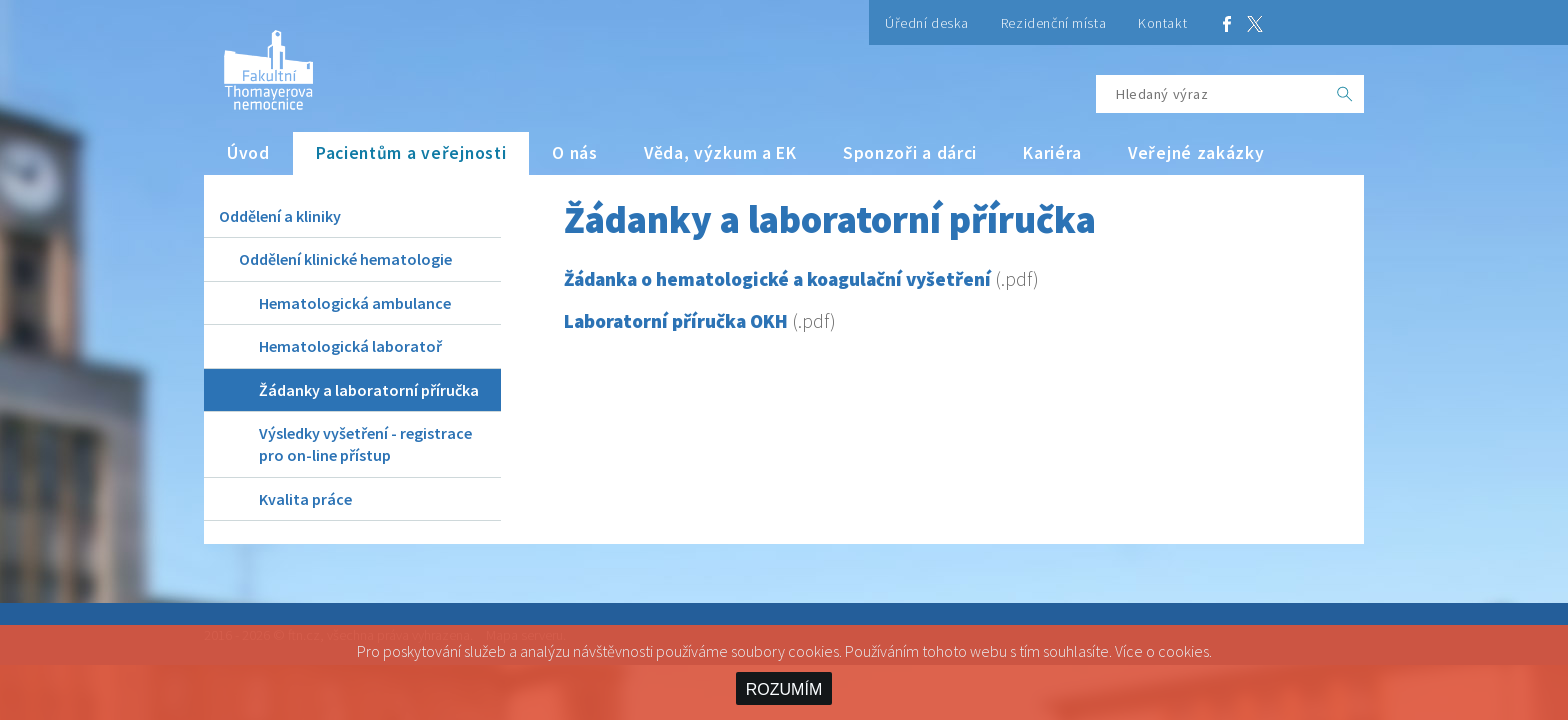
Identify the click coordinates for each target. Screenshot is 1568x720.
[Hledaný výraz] (1211, 94)
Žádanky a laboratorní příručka (369, 390)
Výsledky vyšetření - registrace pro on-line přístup (365, 444)
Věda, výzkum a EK (720, 153)
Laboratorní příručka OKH (676, 321)
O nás (575, 153)
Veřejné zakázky (1196, 153)
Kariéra (1052, 153)
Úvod (248, 153)
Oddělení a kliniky (280, 216)
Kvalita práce (305, 499)
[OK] (1345, 94)
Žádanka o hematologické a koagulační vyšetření (777, 279)
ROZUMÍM (784, 689)
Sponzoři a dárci (910, 153)
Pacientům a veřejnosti (411, 153)
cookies (1183, 651)
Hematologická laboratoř (350, 346)
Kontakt (1162, 23)
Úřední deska (927, 23)
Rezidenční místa (1053, 23)
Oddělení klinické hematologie (345, 259)
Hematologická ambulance (355, 303)
